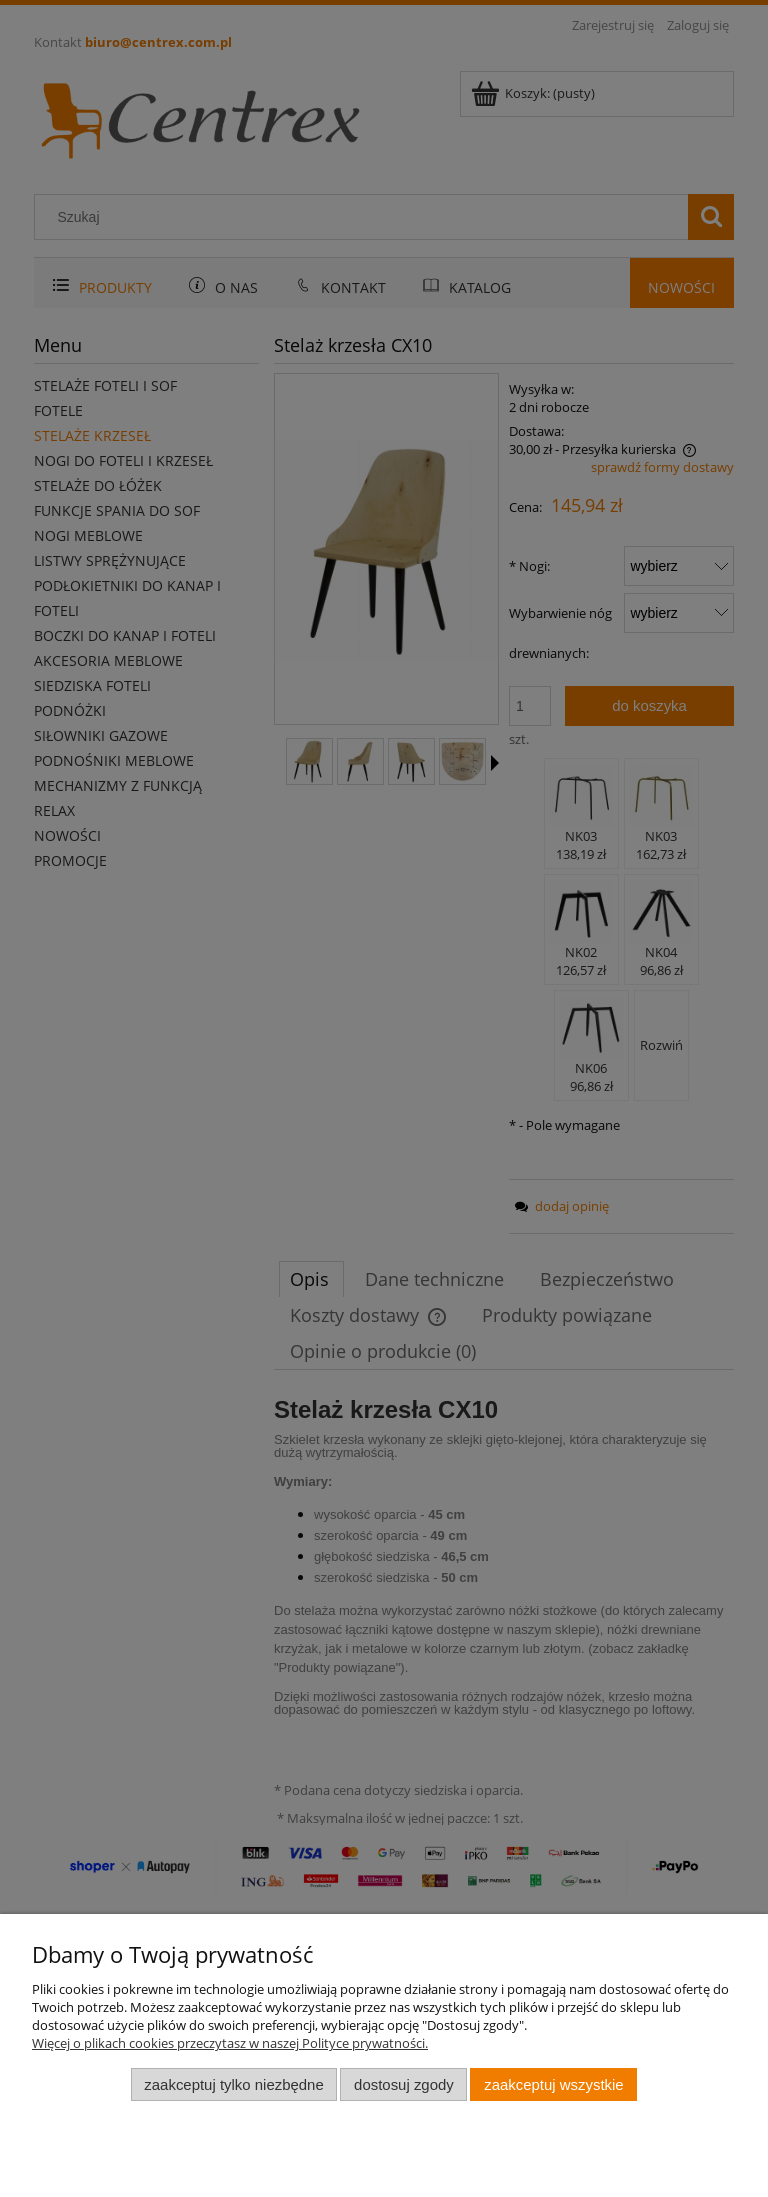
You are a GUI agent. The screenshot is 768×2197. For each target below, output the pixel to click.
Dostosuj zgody (404, 2084)
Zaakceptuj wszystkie (553, 2084)
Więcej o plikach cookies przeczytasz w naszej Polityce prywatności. (230, 2043)
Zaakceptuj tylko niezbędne (233, 2084)
